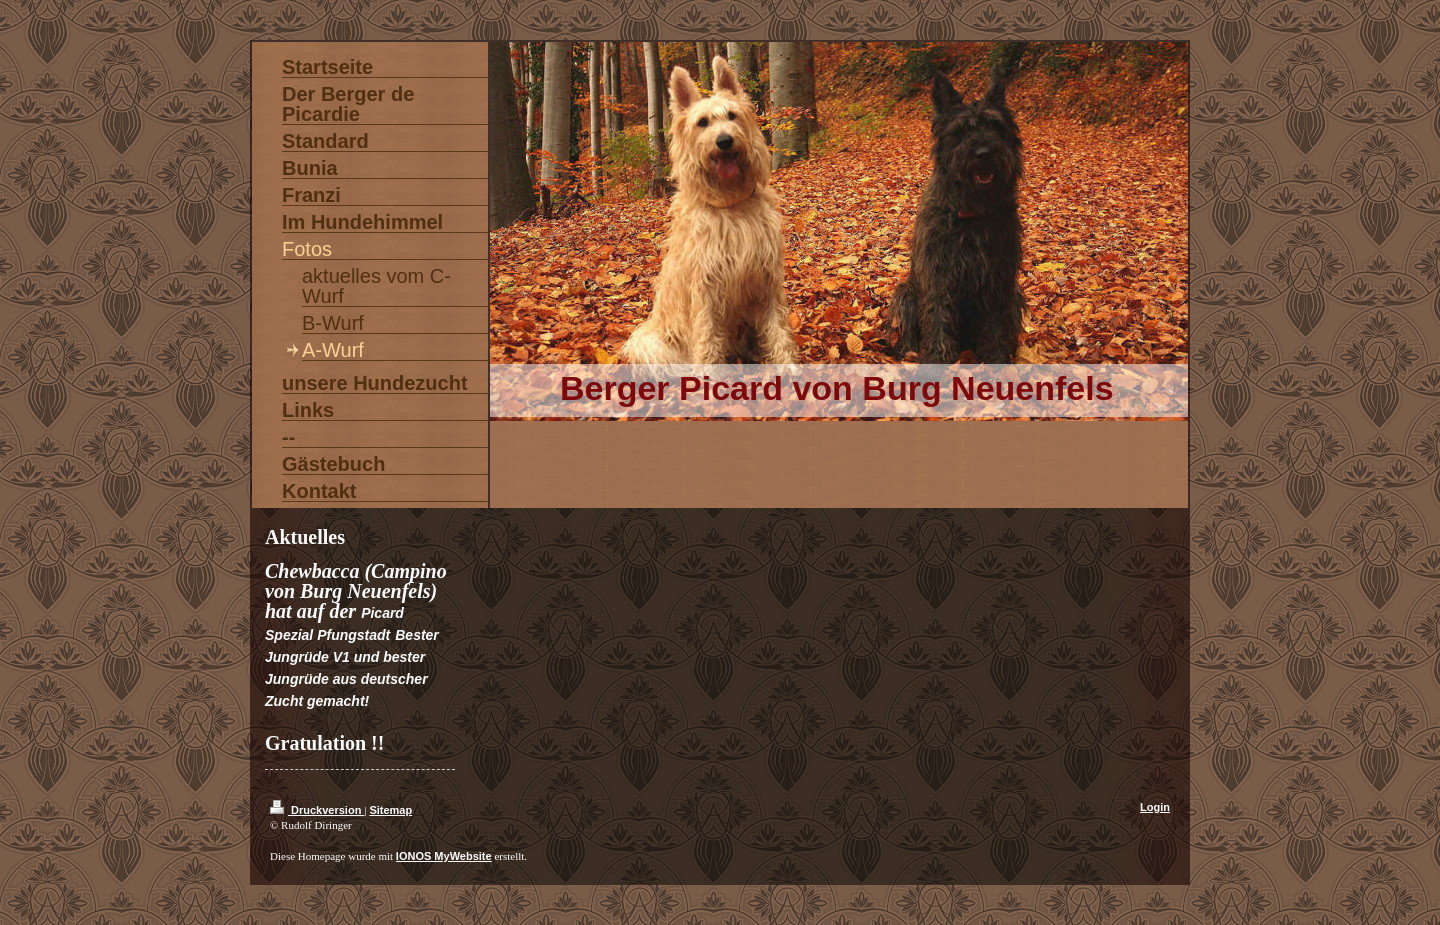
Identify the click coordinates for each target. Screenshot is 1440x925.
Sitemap (390, 810)
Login (1155, 807)
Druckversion (317, 810)
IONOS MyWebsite (444, 856)
